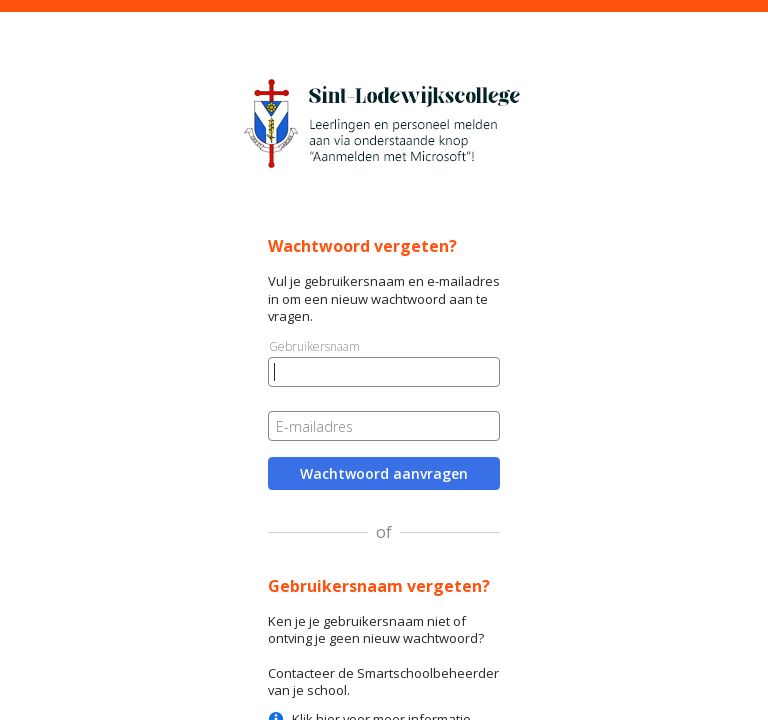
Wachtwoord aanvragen (384, 473)
